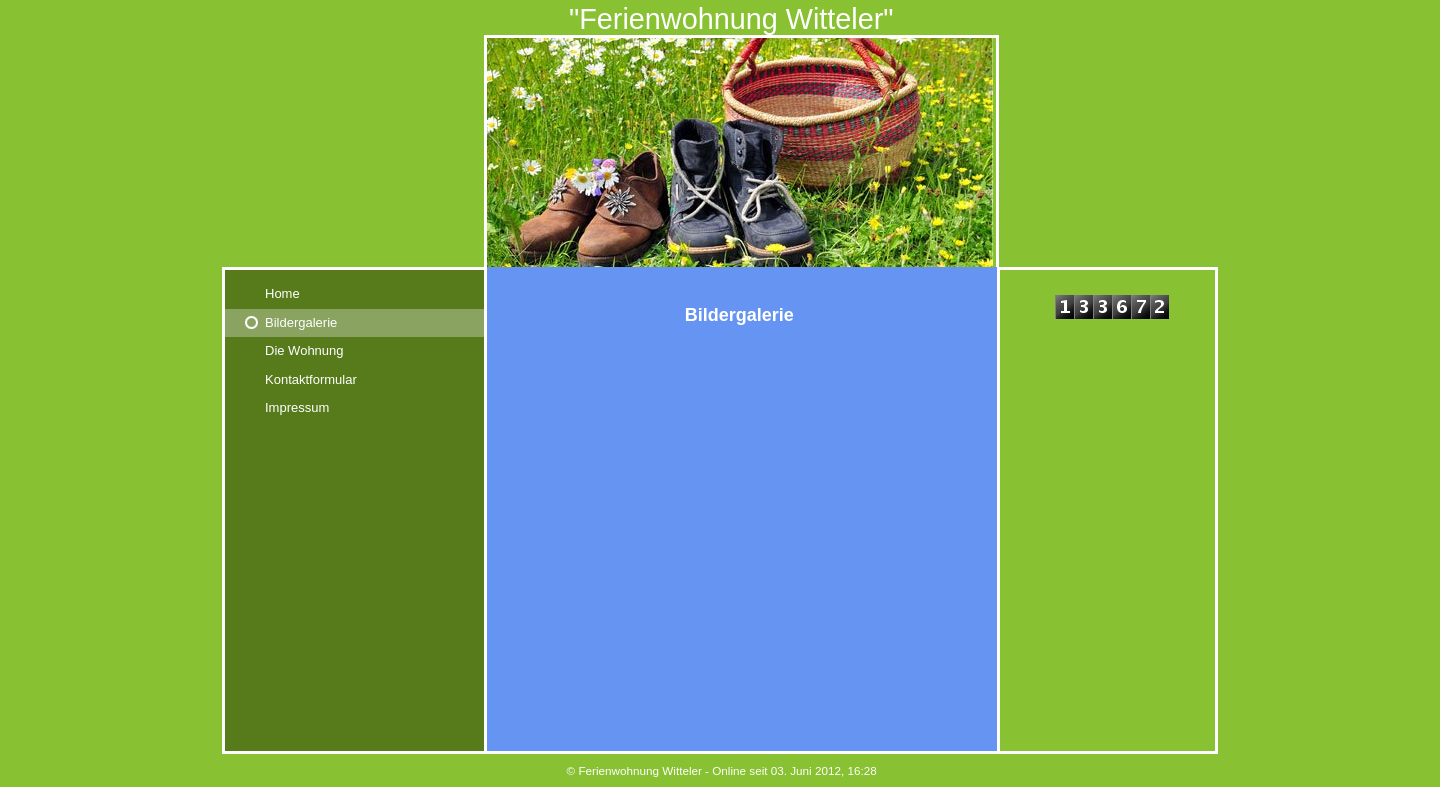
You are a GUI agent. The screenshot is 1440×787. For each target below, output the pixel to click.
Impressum (297, 407)
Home (282, 293)
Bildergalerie (301, 322)
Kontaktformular (311, 379)
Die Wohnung (304, 350)
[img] (720, 133)
